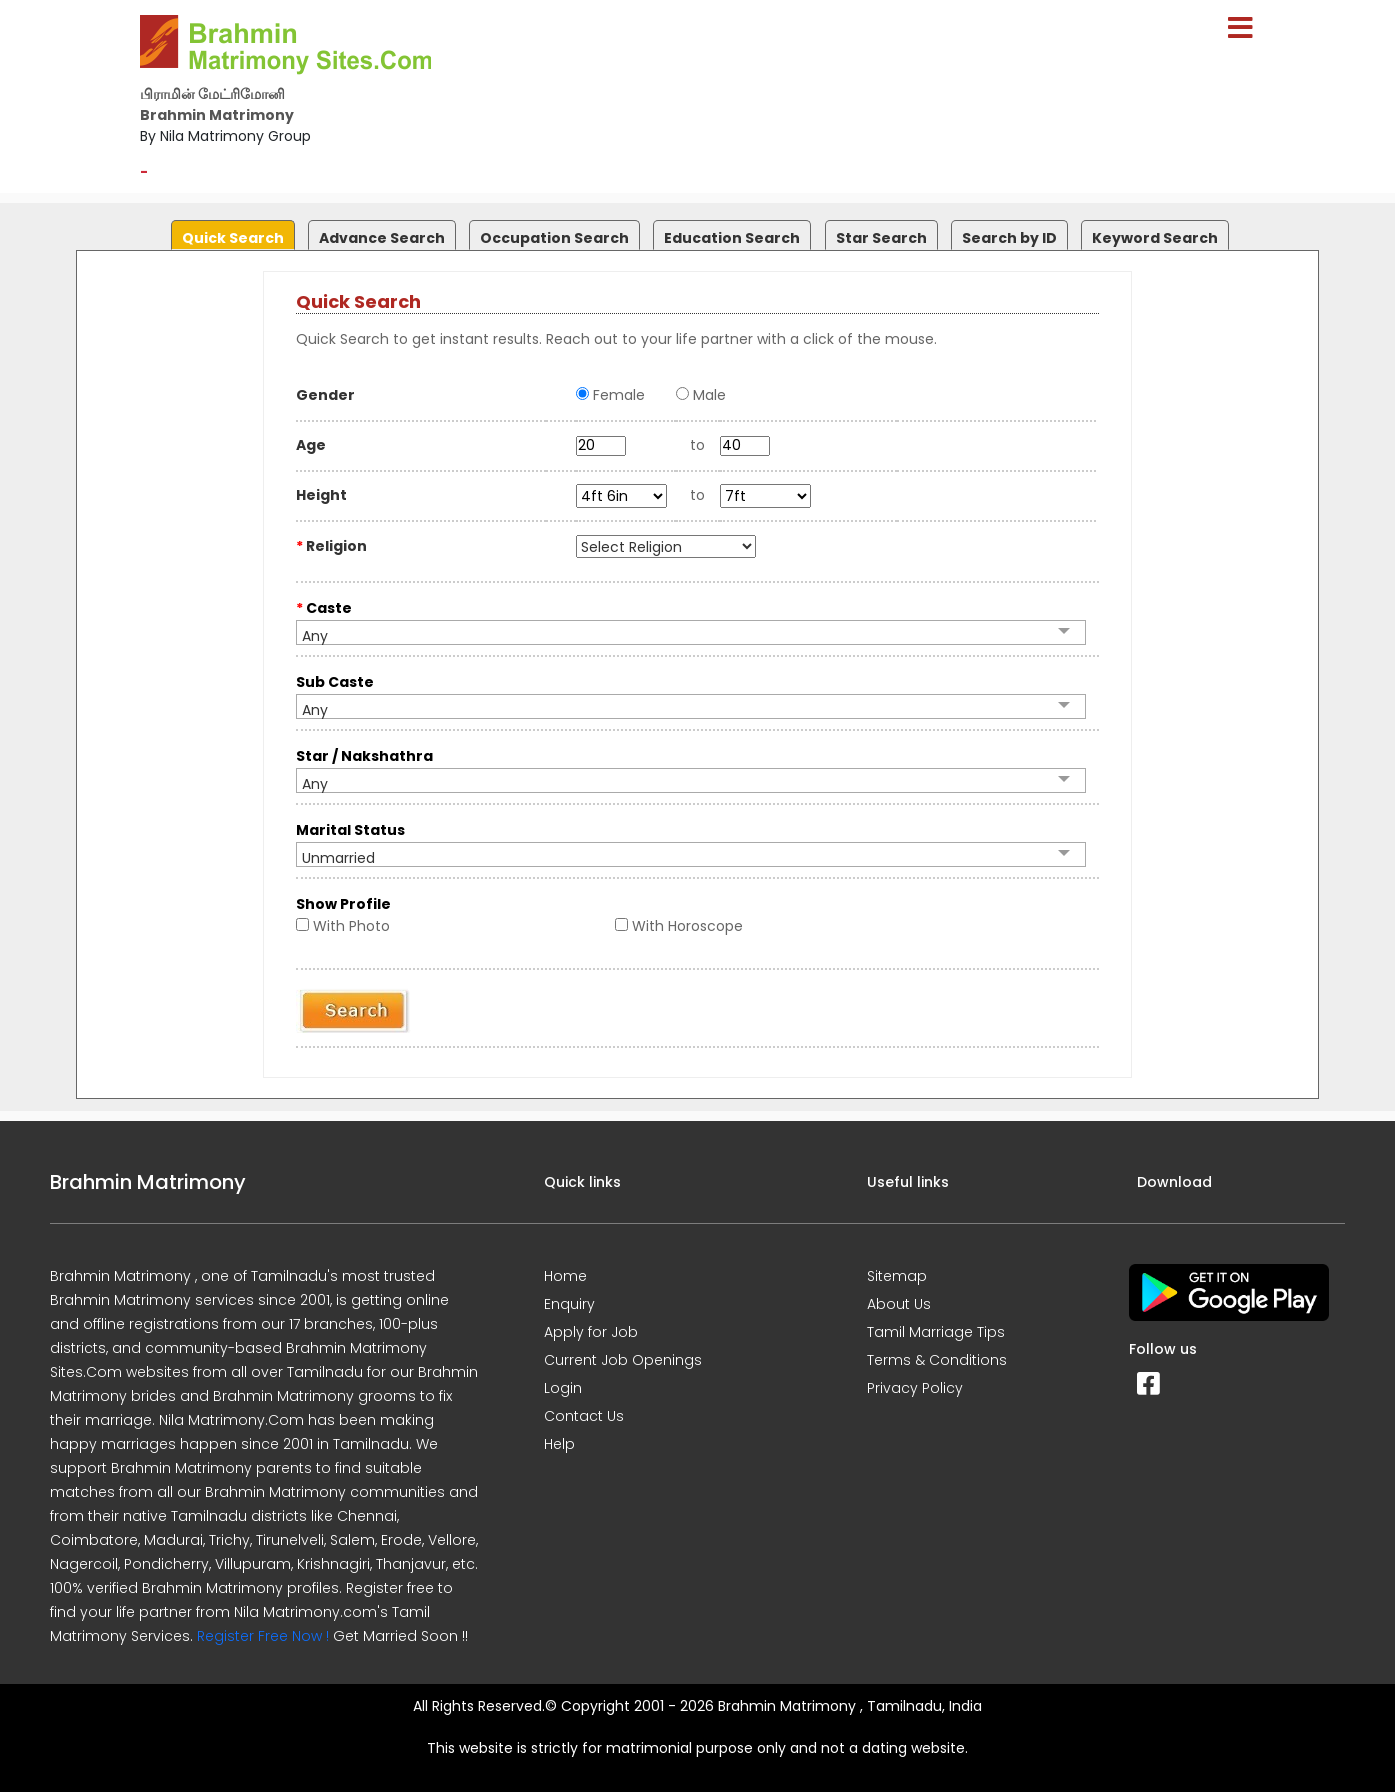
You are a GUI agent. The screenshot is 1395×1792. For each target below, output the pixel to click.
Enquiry (569, 1304)
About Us (899, 1304)
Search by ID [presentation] (1009, 238)
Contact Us (584, 1416)
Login (563, 1388)
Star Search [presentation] (881, 238)
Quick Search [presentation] (233, 238)
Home (565, 1276)
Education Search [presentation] (732, 238)
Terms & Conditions (937, 1360)
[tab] (230, 230)
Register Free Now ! (263, 1636)
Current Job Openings (623, 1360)
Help (559, 1444)
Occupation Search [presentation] (554, 238)
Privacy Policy (915, 1388)
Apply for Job (591, 1332)
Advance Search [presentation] (382, 238)
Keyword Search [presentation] (1155, 238)
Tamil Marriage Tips (936, 1332)
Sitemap (897, 1276)
